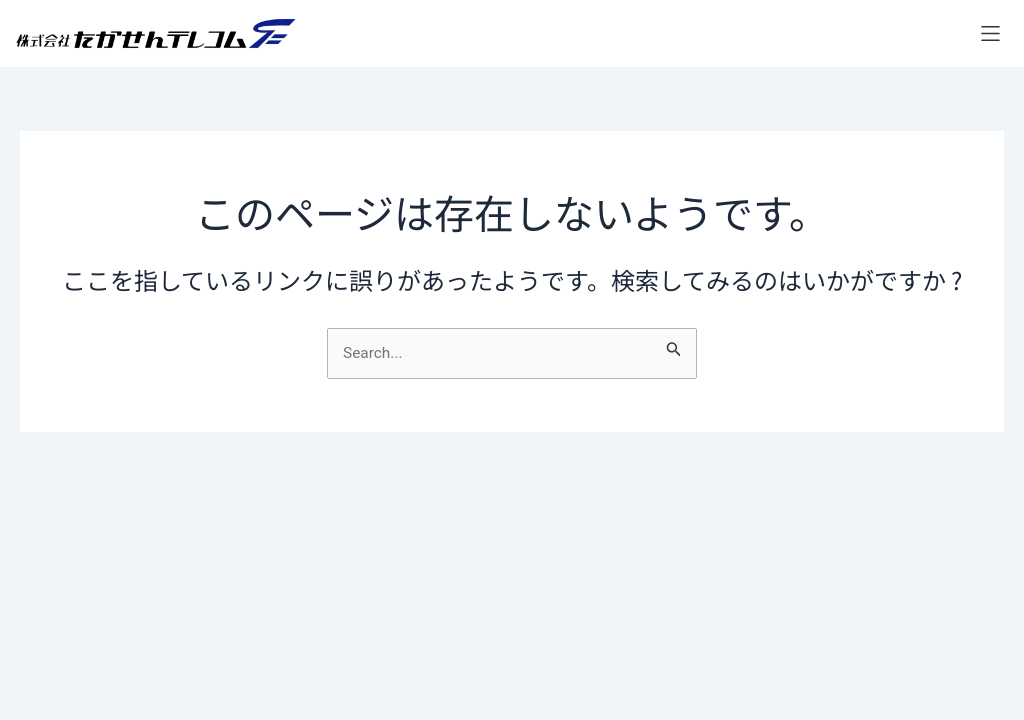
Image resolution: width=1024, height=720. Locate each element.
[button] (990, 33)
